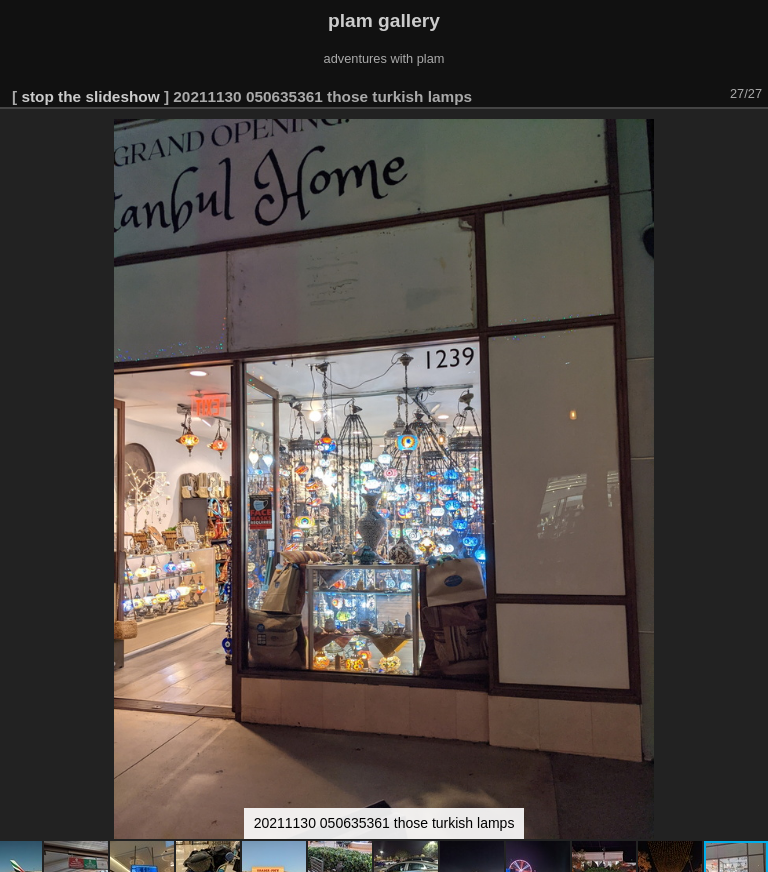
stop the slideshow (90, 96)
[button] (750, 137)
